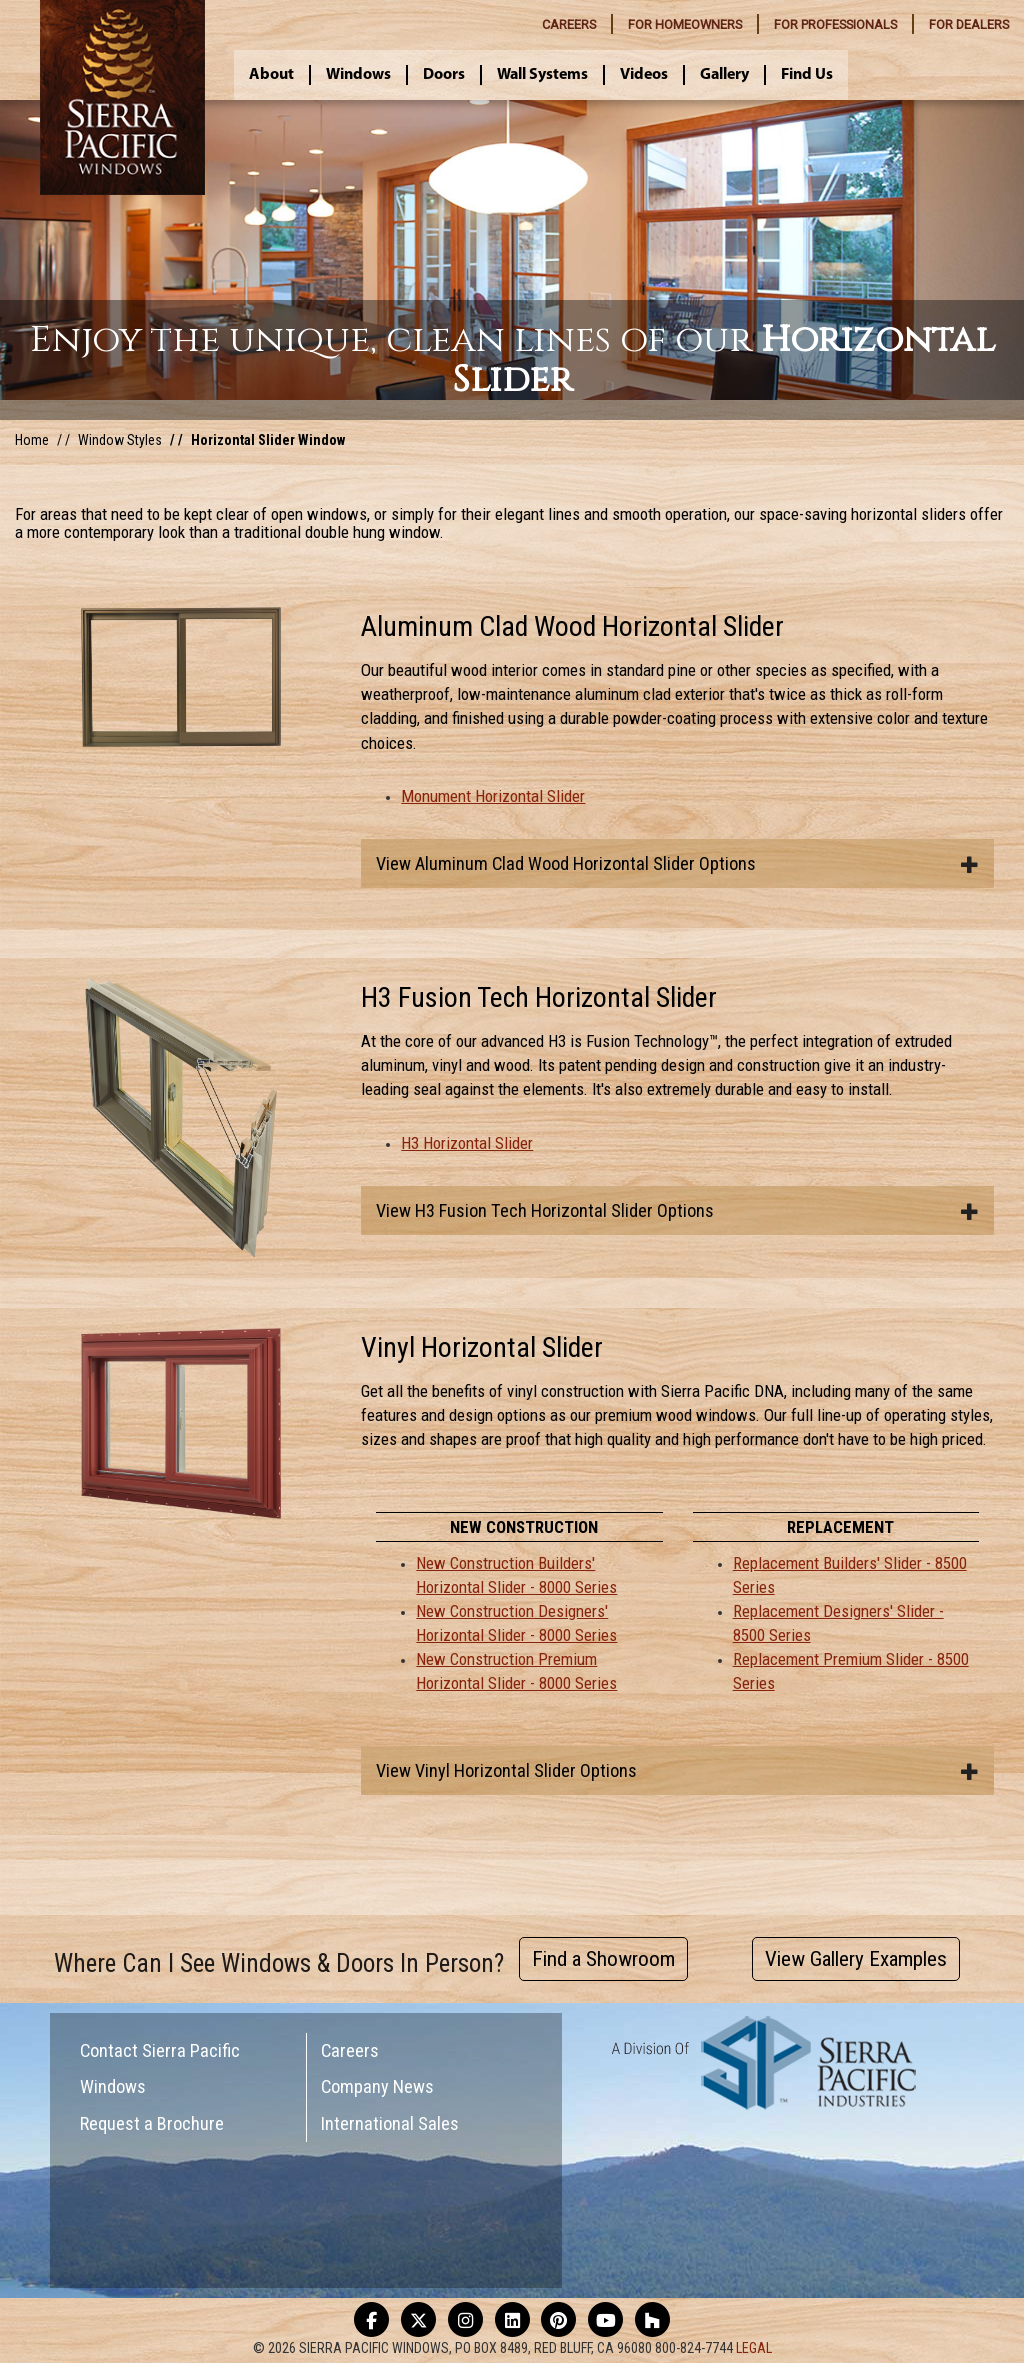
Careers (350, 2050)
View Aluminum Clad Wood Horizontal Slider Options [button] (677, 863)
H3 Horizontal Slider (467, 1143)
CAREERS (569, 24)
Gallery (724, 75)
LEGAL (754, 2348)
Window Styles (120, 440)
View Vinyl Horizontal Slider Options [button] (677, 1770)
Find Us (807, 75)
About (271, 75)
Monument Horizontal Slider (493, 796)
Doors (444, 75)
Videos (644, 75)
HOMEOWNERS (685, 24)
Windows (358, 75)
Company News (377, 2086)
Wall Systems (542, 75)
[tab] (677, 863)
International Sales (390, 2123)
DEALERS (969, 24)
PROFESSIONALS (835, 24)
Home (32, 440)
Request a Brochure (152, 2123)
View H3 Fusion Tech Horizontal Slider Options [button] (677, 1210)
